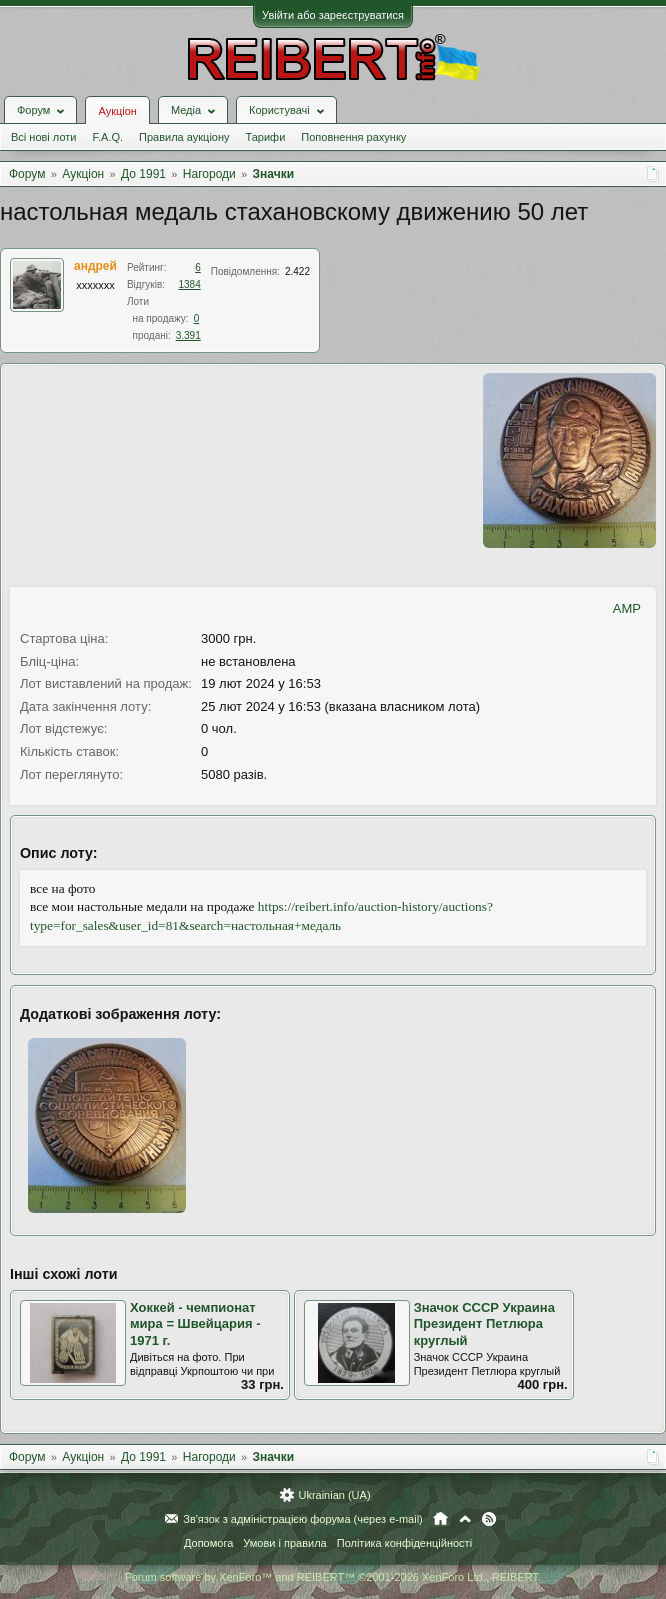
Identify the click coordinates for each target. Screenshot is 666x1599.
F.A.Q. (107, 137)
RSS (489, 1519)
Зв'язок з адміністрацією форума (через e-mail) (303, 1519)
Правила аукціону (184, 137)
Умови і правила (284, 1543)
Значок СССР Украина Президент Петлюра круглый (484, 1324)
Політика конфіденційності (404, 1543)
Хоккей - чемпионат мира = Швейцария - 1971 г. (195, 1324)
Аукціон (117, 111)
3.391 (188, 335)
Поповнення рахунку (353, 137)
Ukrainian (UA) (334, 1495)
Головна (440, 1519)
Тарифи (266, 137)
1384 (190, 284)
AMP (627, 608)
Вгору (465, 1519)
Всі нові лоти (43, 137)
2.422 (297, 271)
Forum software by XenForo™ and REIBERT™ (333, 1577)
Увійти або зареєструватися (333, 15)
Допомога (208, 1543)
